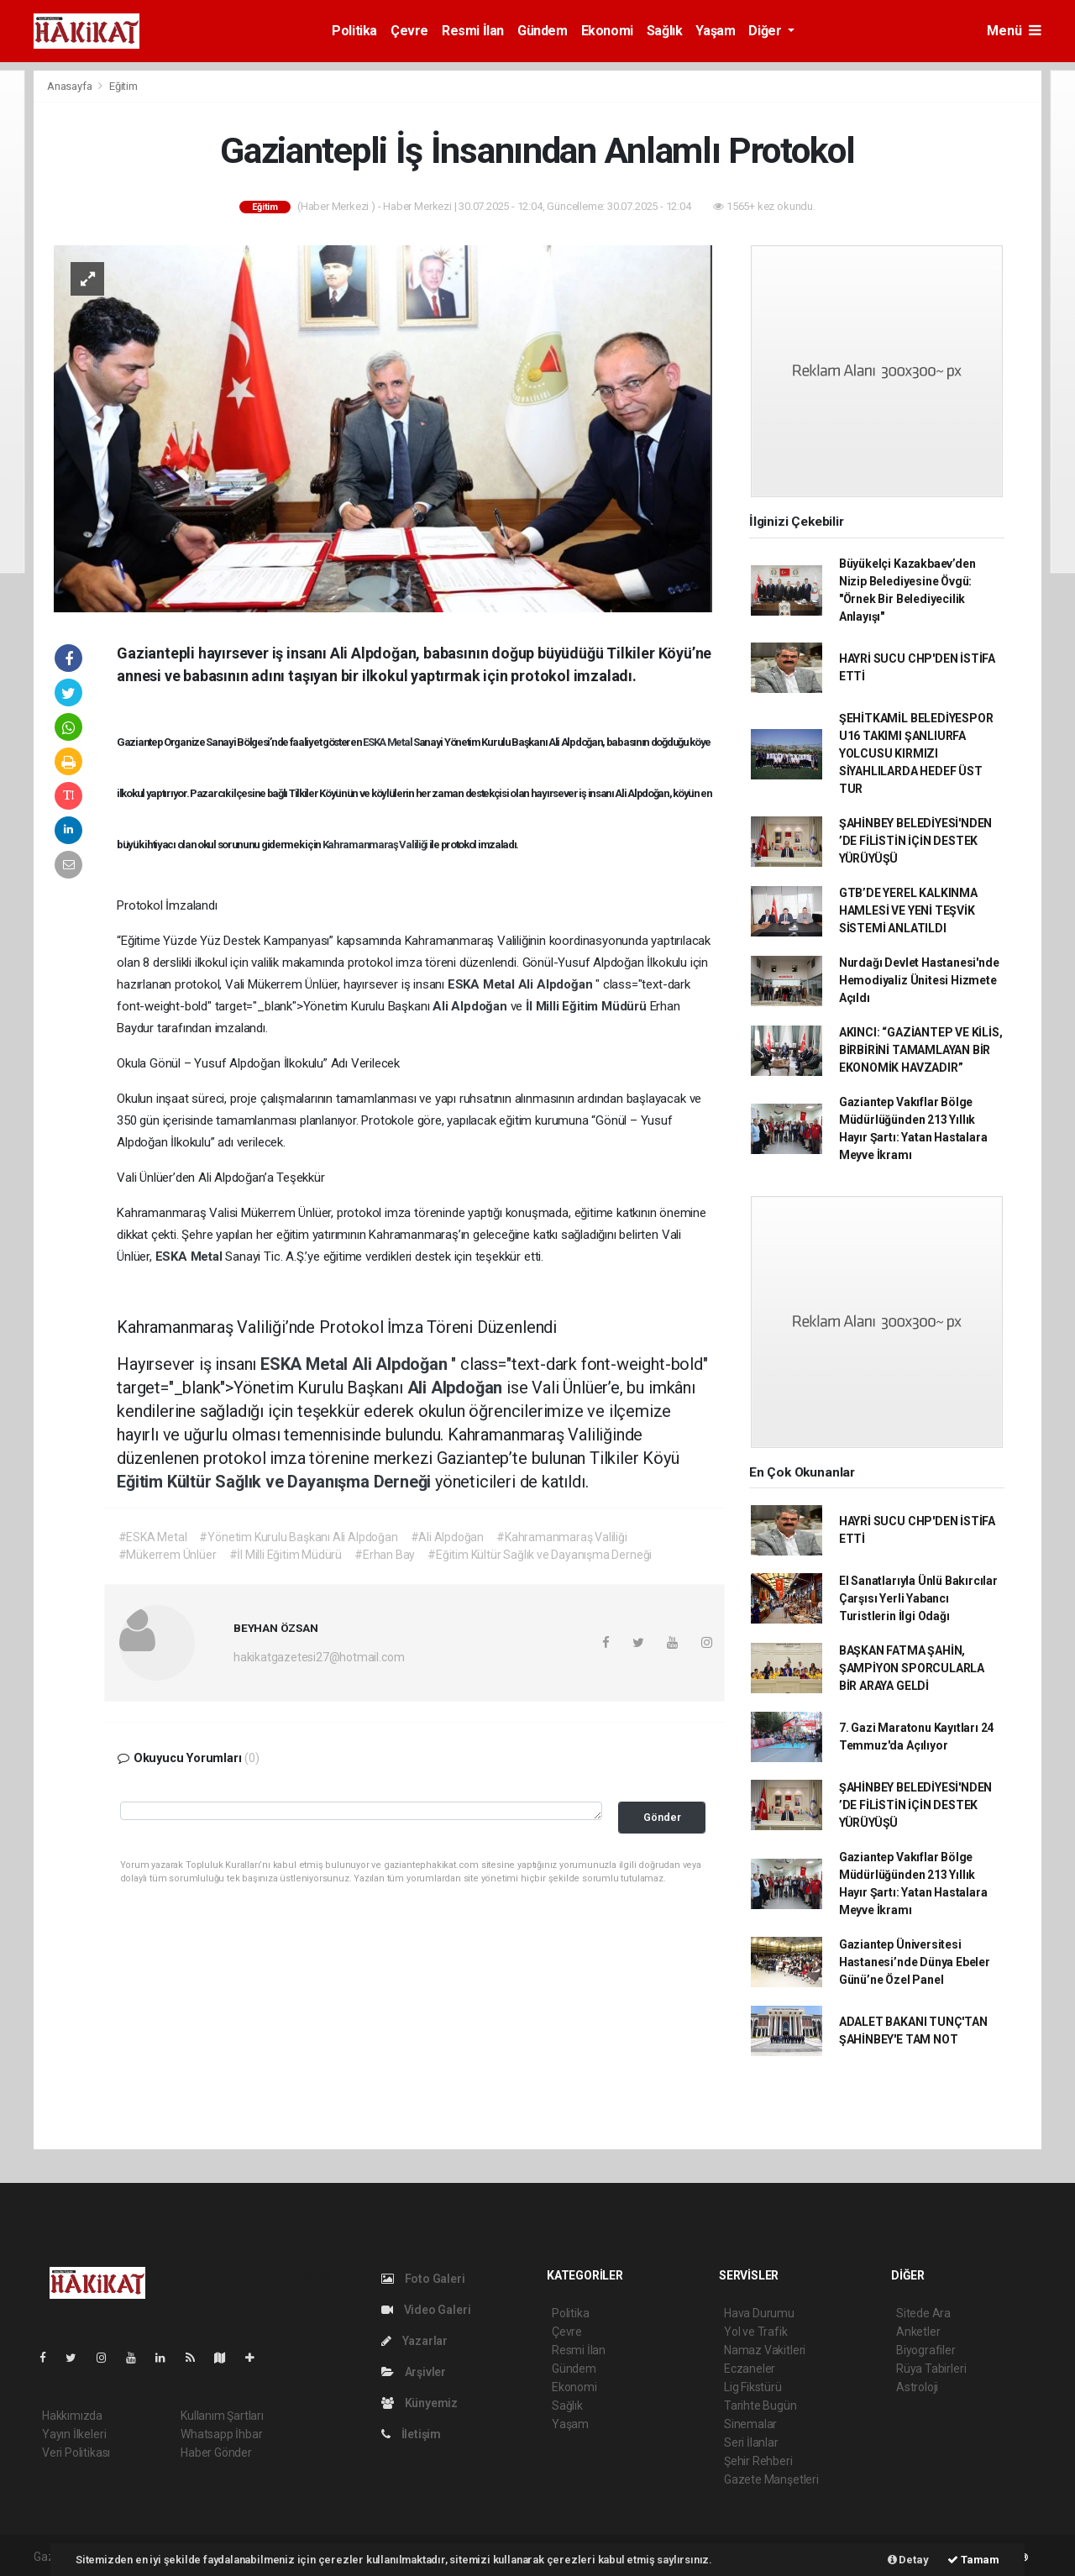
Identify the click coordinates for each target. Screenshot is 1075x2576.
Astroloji (917, 2387)
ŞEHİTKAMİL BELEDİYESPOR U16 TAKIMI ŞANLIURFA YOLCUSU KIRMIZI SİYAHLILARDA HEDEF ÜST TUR (916, 753)
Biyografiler (926, 2350)
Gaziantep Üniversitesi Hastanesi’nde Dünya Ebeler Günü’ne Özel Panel (914, 1962)
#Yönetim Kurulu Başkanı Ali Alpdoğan (298, 1537)
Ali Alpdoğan (557, 984)
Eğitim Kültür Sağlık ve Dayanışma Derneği (276, 1482)
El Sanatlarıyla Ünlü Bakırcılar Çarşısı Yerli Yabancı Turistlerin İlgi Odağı (918, 1598)
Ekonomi (607, 31)
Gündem (542, 31)
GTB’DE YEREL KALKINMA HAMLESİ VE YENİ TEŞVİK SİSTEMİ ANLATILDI (908, 910)
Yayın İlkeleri (74, 2434)
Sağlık (665, 31)
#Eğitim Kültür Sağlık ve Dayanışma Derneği (539, 1554)
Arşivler (413, 2372)
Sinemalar (750, 2424)
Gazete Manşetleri (771, 2479)
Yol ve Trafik (756, 2331)
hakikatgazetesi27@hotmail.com (318, 1657)
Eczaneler (749, 2368)
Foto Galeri (423, 2278)
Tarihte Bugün (760, 2405)
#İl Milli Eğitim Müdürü (286, 1554)
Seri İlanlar (751, 2442)
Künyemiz (419, 2403)
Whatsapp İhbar (221, 2434)
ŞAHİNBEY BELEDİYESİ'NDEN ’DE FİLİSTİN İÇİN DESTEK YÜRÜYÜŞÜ (915, 840)
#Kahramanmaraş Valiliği (561, 1537)
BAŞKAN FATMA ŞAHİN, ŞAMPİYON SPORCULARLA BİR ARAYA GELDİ (911, 1668)
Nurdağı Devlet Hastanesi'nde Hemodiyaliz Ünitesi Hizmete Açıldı (919, 980)
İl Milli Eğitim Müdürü (588, 1006)
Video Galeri (425, 2309)
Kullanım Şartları (222, 2415)
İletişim (411, 2434)
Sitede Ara (923, 2313)
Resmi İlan (473, 31)
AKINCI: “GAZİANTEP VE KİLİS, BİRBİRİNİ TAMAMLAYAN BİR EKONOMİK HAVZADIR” (921, 1050)
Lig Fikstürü (753, 2387)
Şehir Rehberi (758, 2461)
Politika (354, 31)
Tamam (973, 2559)
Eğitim (123, 86)
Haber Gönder (216, 2452)
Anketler (918, 2331)
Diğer (766, 31)
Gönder (662, 1817)
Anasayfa (70, 86)
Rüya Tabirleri (931, 2368)
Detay (908, 2559)
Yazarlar (414, 2341)
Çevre (409, 31)
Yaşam (715, 31)
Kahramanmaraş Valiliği (375, 844)
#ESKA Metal (152, 1537)
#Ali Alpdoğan (448, 1537)
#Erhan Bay (384, 1554)
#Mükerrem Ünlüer (167, 1554)
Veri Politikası (76, 2452)
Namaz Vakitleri (764, 2350)
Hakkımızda (72, 2415)
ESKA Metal (388, 742)
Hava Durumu (759, 2313)
